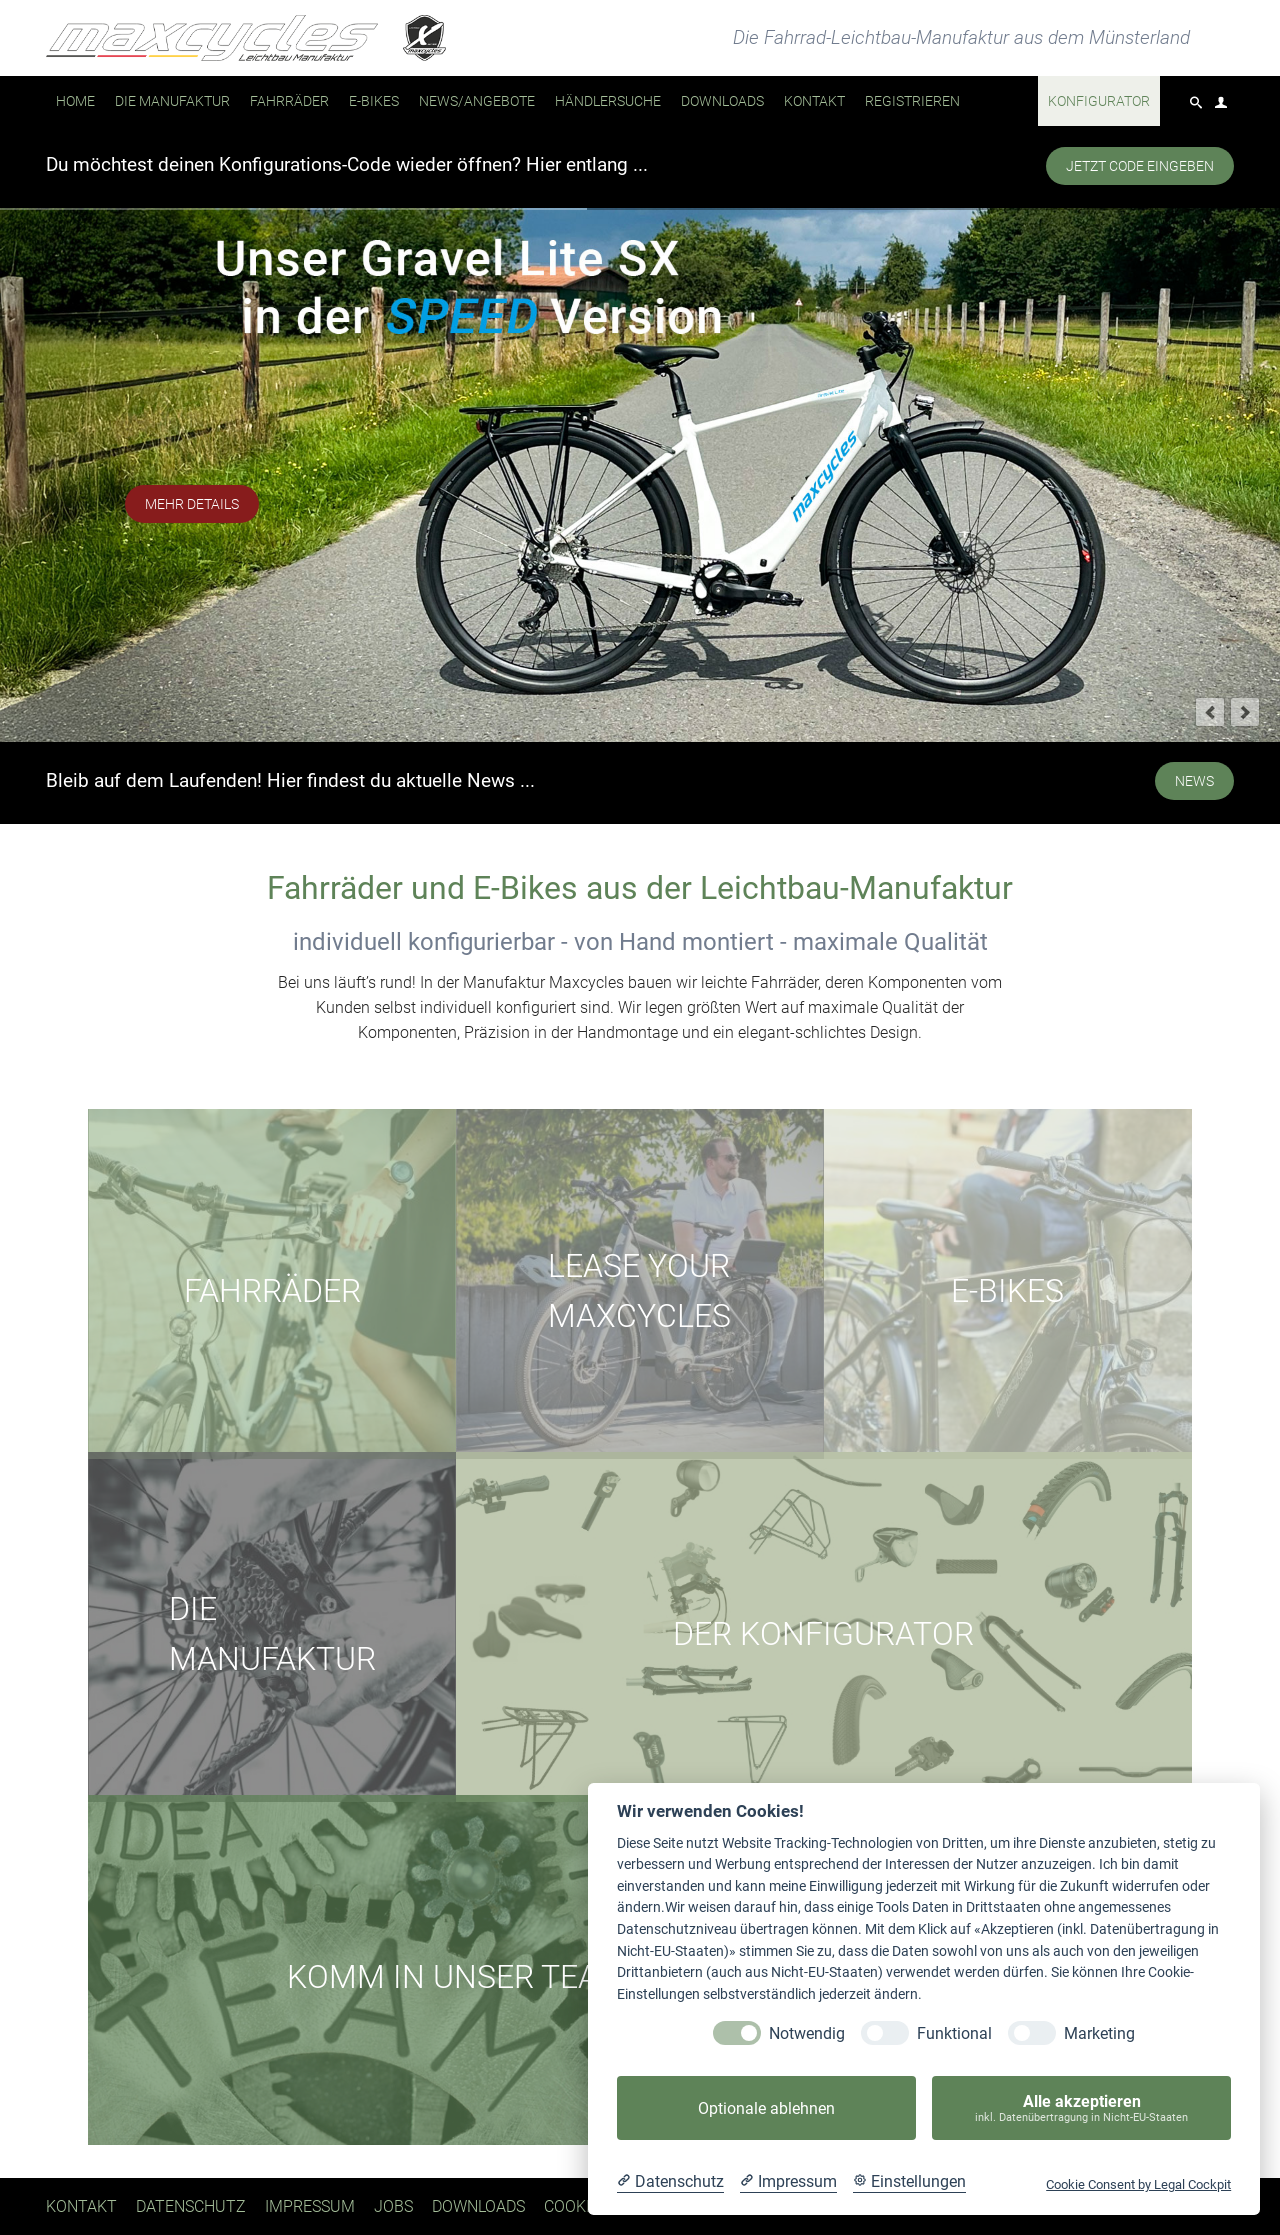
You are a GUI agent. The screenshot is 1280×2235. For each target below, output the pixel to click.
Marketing (1099, 2033)
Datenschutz (191, 2206)
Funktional (954, 2033)
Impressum (310, 2206)
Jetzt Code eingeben (1140, 166)
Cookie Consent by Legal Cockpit (1138, 2184)
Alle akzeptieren (1081, 2108)
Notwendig (807, 2033)
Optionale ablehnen (766, 2108)
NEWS (1194, 781)
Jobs (393, 2206)
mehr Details (192, 504)
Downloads (478, 2206)
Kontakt (81, 2206)
